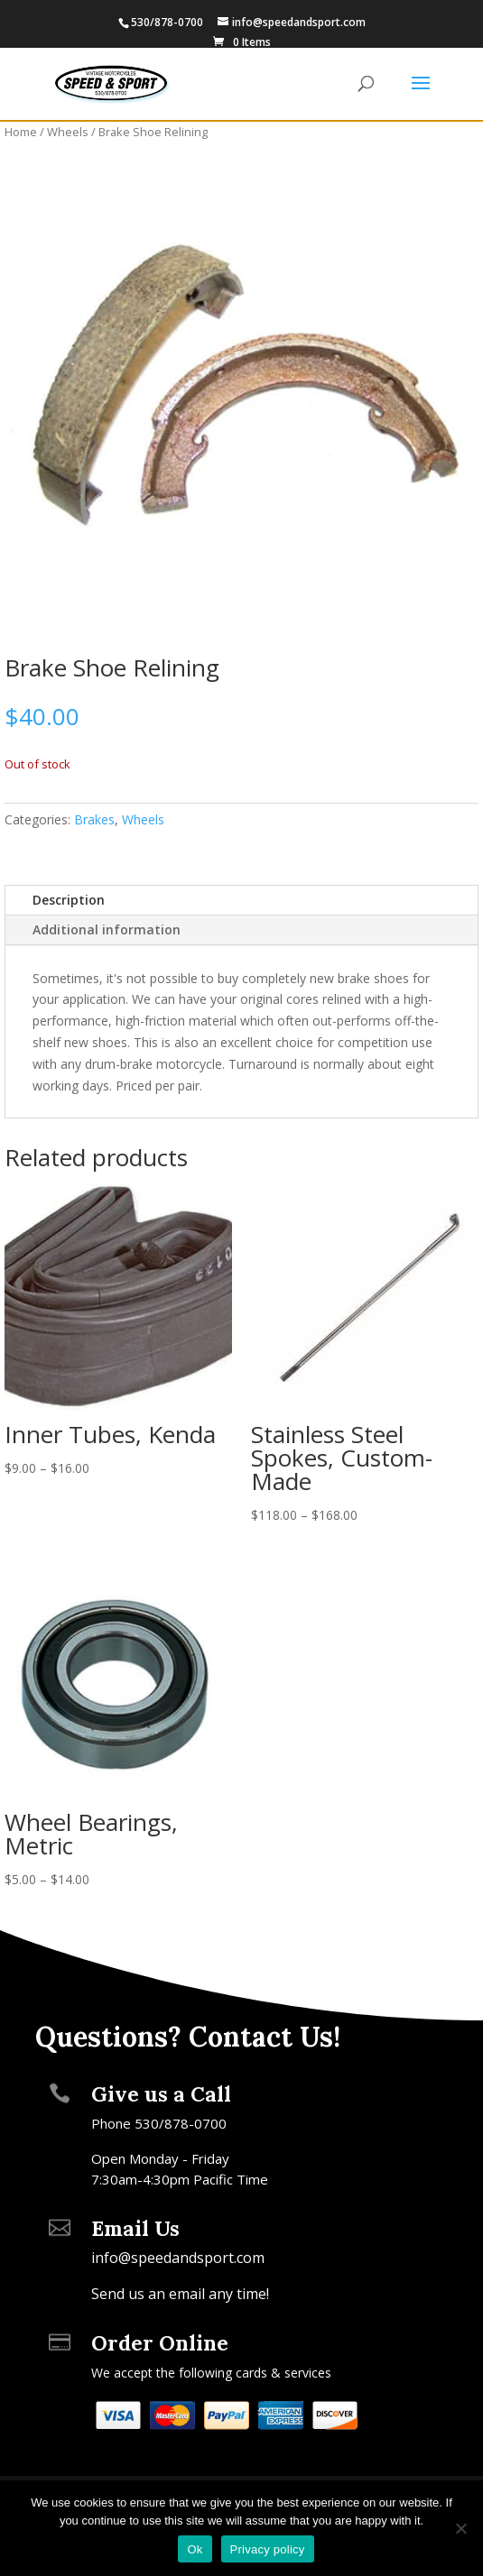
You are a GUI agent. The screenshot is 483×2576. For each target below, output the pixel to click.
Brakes (94, 819)
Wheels (67, 132)
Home (21, 132)
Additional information (107, 929)
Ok (194, 2549)
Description (69, 899)
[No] (460, 2528)
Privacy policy (267, 2549)
